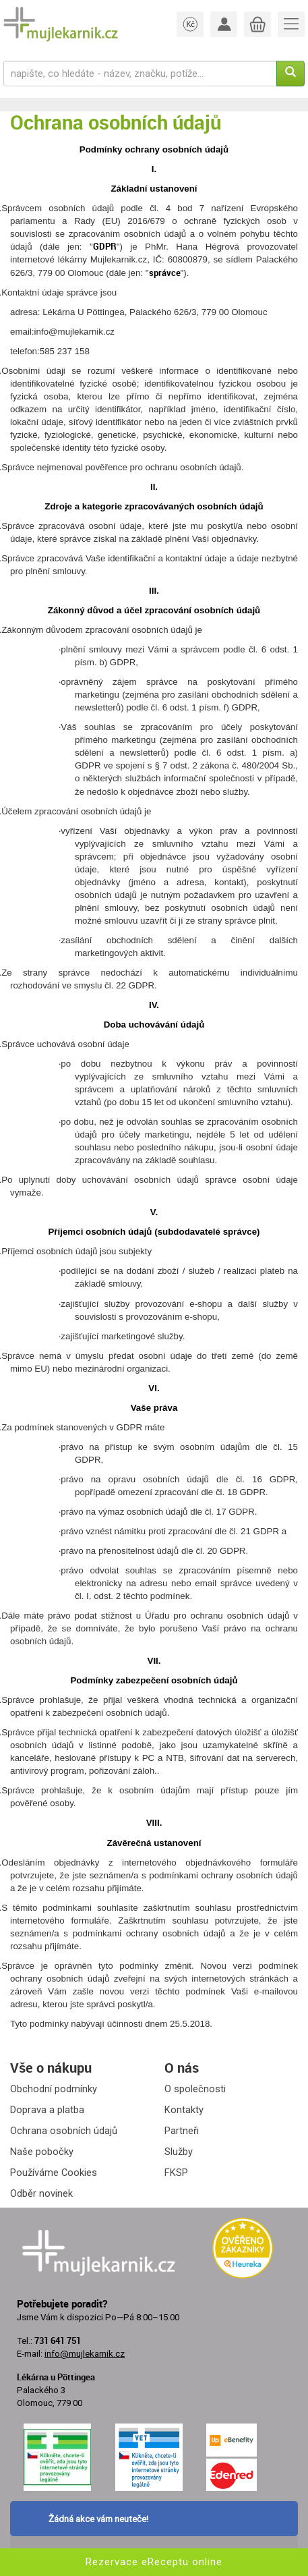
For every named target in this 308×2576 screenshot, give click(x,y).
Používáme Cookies (53, 2172)
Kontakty (184, 2110)
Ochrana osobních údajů (63, 2131)
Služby (178, 2152)
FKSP (176, 2172)
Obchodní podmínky (53, 2089)
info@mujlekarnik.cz (84, 2354)
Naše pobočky (41, 2152)
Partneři (181, 2131)
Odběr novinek (41, 2193)
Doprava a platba (47, 2110)
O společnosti (195, 2089)
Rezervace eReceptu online (154, 2562)
